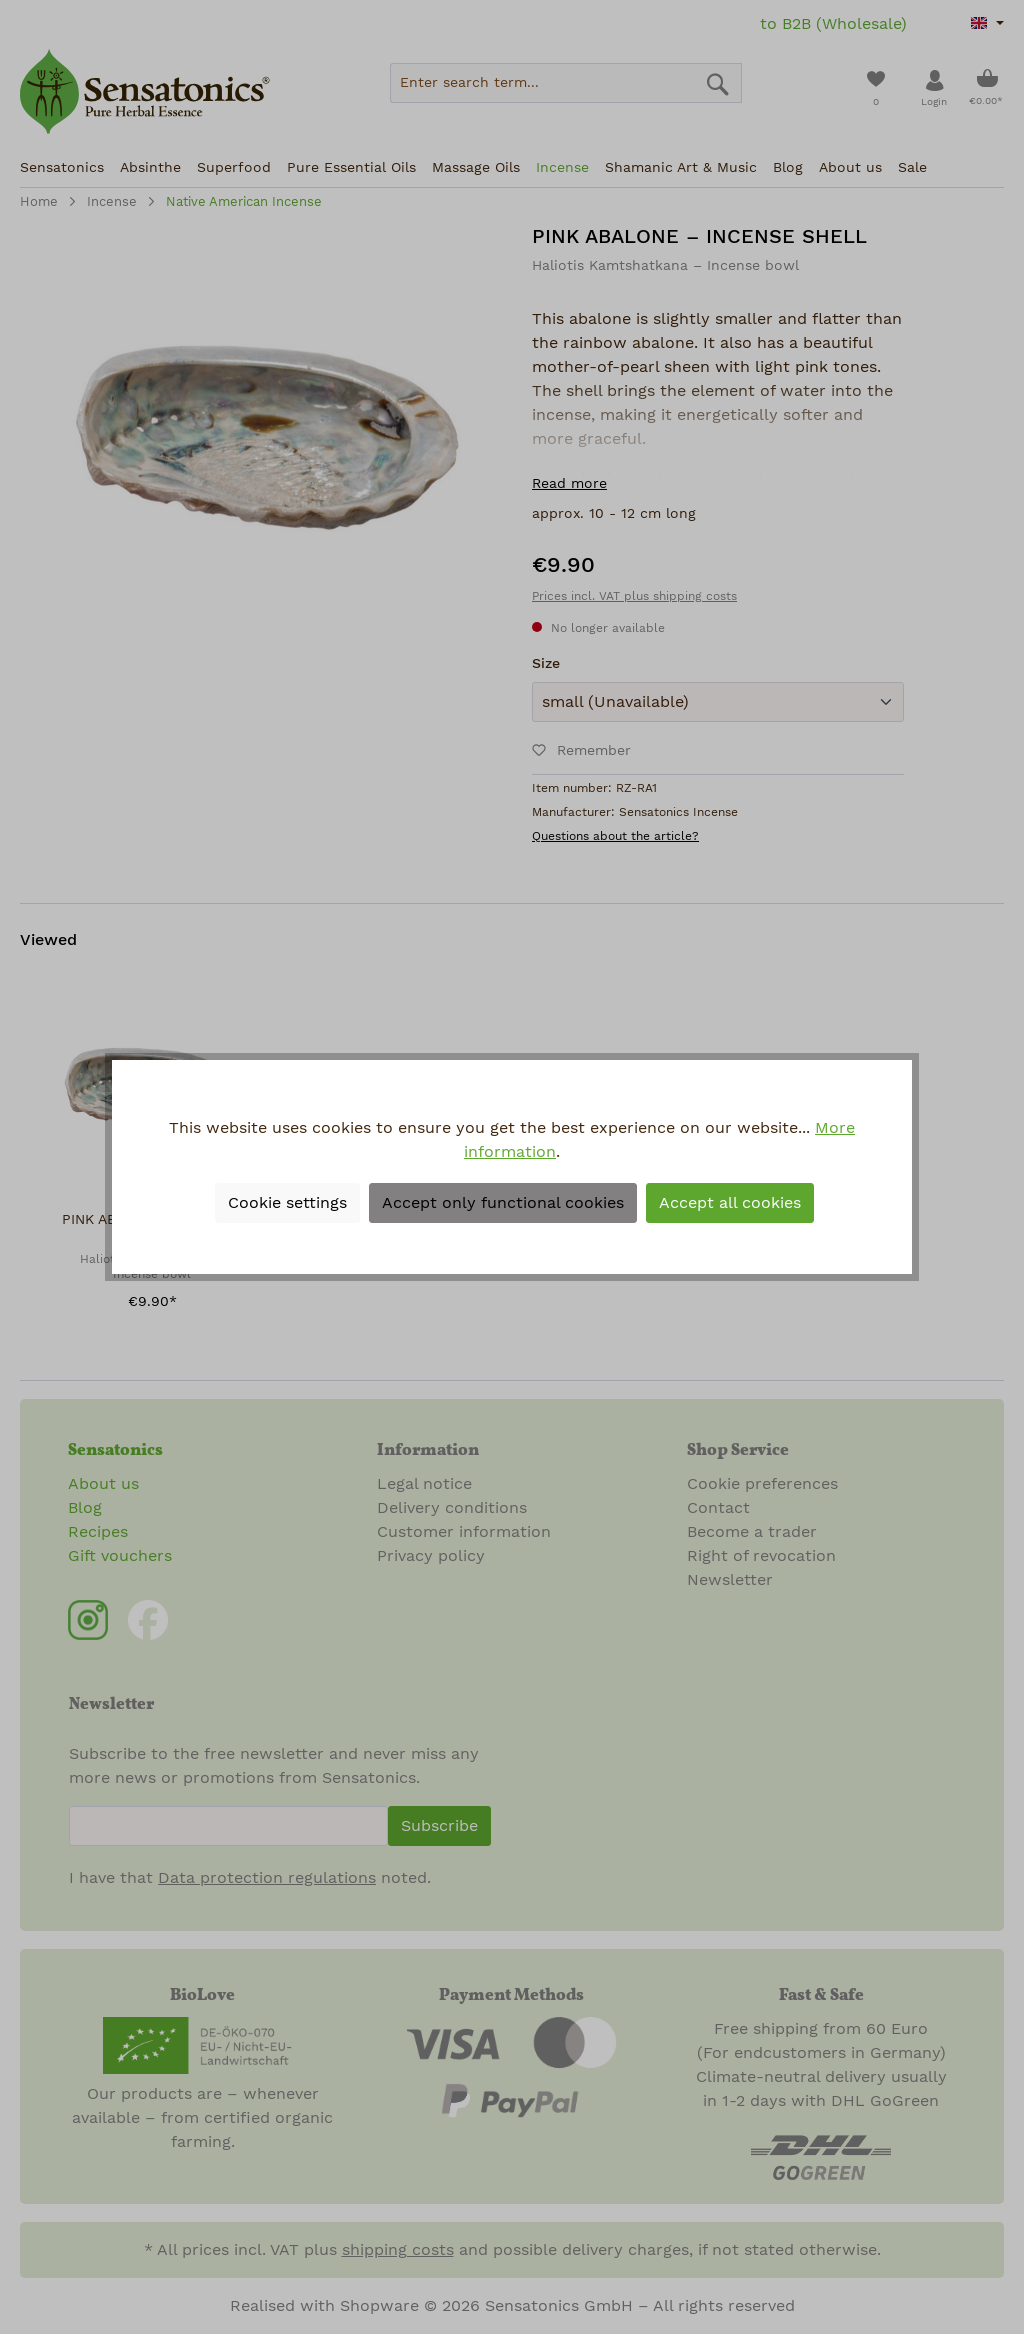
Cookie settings (287, 1203)
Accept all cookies (730, 1203)
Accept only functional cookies (503, 1203)
